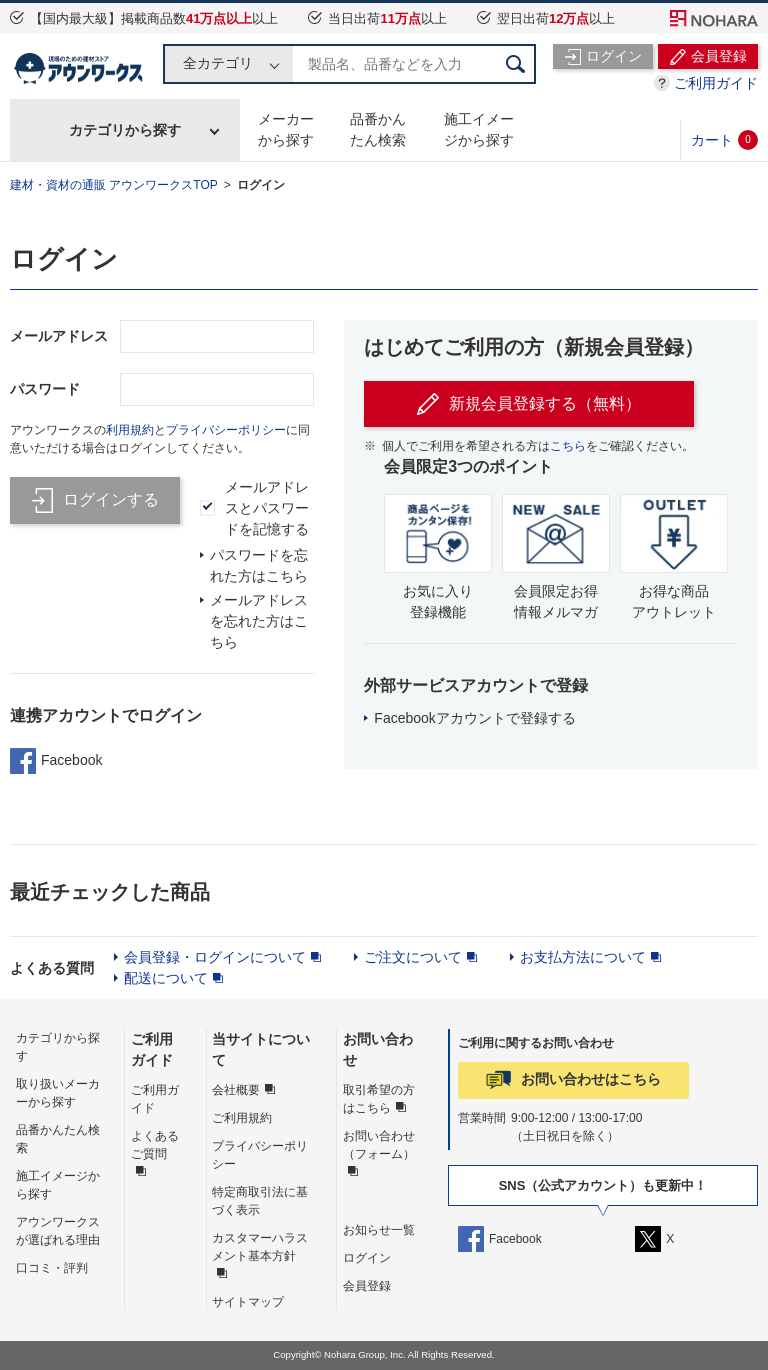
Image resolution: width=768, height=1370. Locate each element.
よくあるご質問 (155, 1145)
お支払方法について (583, 957)
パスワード (45, 389)
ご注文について (413, 957)
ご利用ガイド (716, 83)
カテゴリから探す (125, 130)
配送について (166, 978)
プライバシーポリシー (226, 430)
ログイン (261, 185)
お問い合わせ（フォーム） (379, 1145)
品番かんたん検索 (378, 129)
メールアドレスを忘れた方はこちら (259, 621)
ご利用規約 (242, 1118)
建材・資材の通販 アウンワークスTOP (114, 185)
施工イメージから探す (479, 129)
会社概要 (236, 1090)
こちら (568, 446)
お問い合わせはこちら (591, 1079)
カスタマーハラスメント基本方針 (260, 1247)
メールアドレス (59, 336)
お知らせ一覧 (379, 1230)
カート (724, 140)
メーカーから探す (286, 129)
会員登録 (367, 1286)
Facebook (56, 761)
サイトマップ (248, 1302)
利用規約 (130, 430)
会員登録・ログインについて (215, 957)
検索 (516, 64)
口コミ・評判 (52, 1268)
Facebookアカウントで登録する (474, 718)
